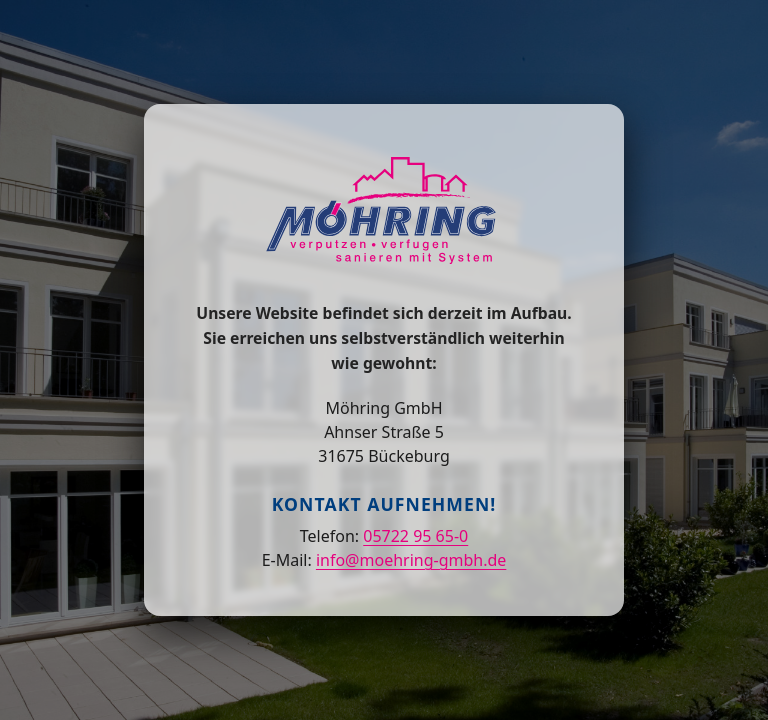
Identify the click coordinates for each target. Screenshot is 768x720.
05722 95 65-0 (415, 536)
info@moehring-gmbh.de (411, 560)
